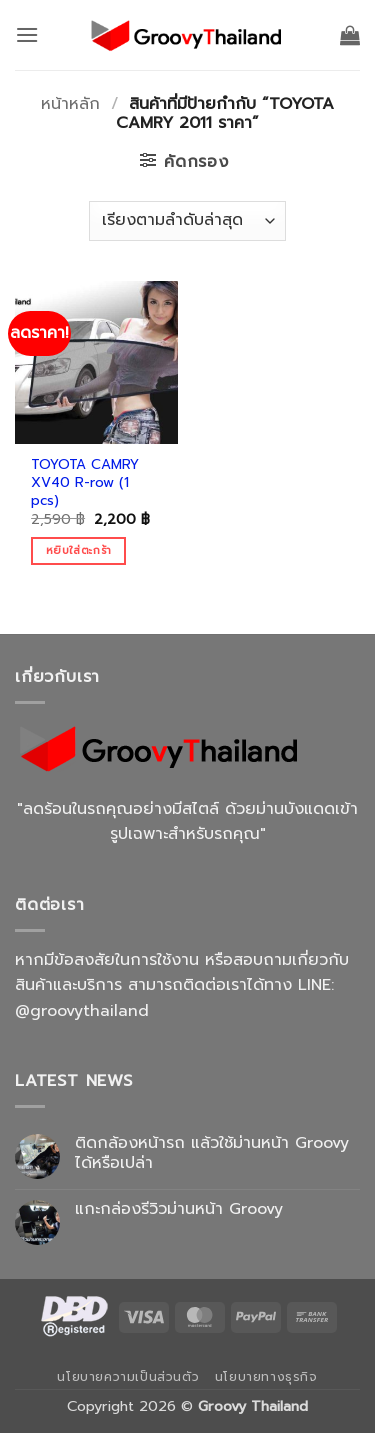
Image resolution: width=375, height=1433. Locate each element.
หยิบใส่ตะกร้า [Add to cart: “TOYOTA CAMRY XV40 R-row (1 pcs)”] (78, 550)
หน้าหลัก (70, 104)
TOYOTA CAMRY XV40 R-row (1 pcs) (85, 482)
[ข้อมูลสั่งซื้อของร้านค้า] (187, 221)
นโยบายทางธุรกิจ (266, 1377)
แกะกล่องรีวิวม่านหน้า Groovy (179, 1209)
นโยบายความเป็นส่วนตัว (128, 1377)
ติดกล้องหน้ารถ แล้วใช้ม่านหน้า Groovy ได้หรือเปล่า (212, 1153)
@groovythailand (82, 1011)
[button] (27, 34)
